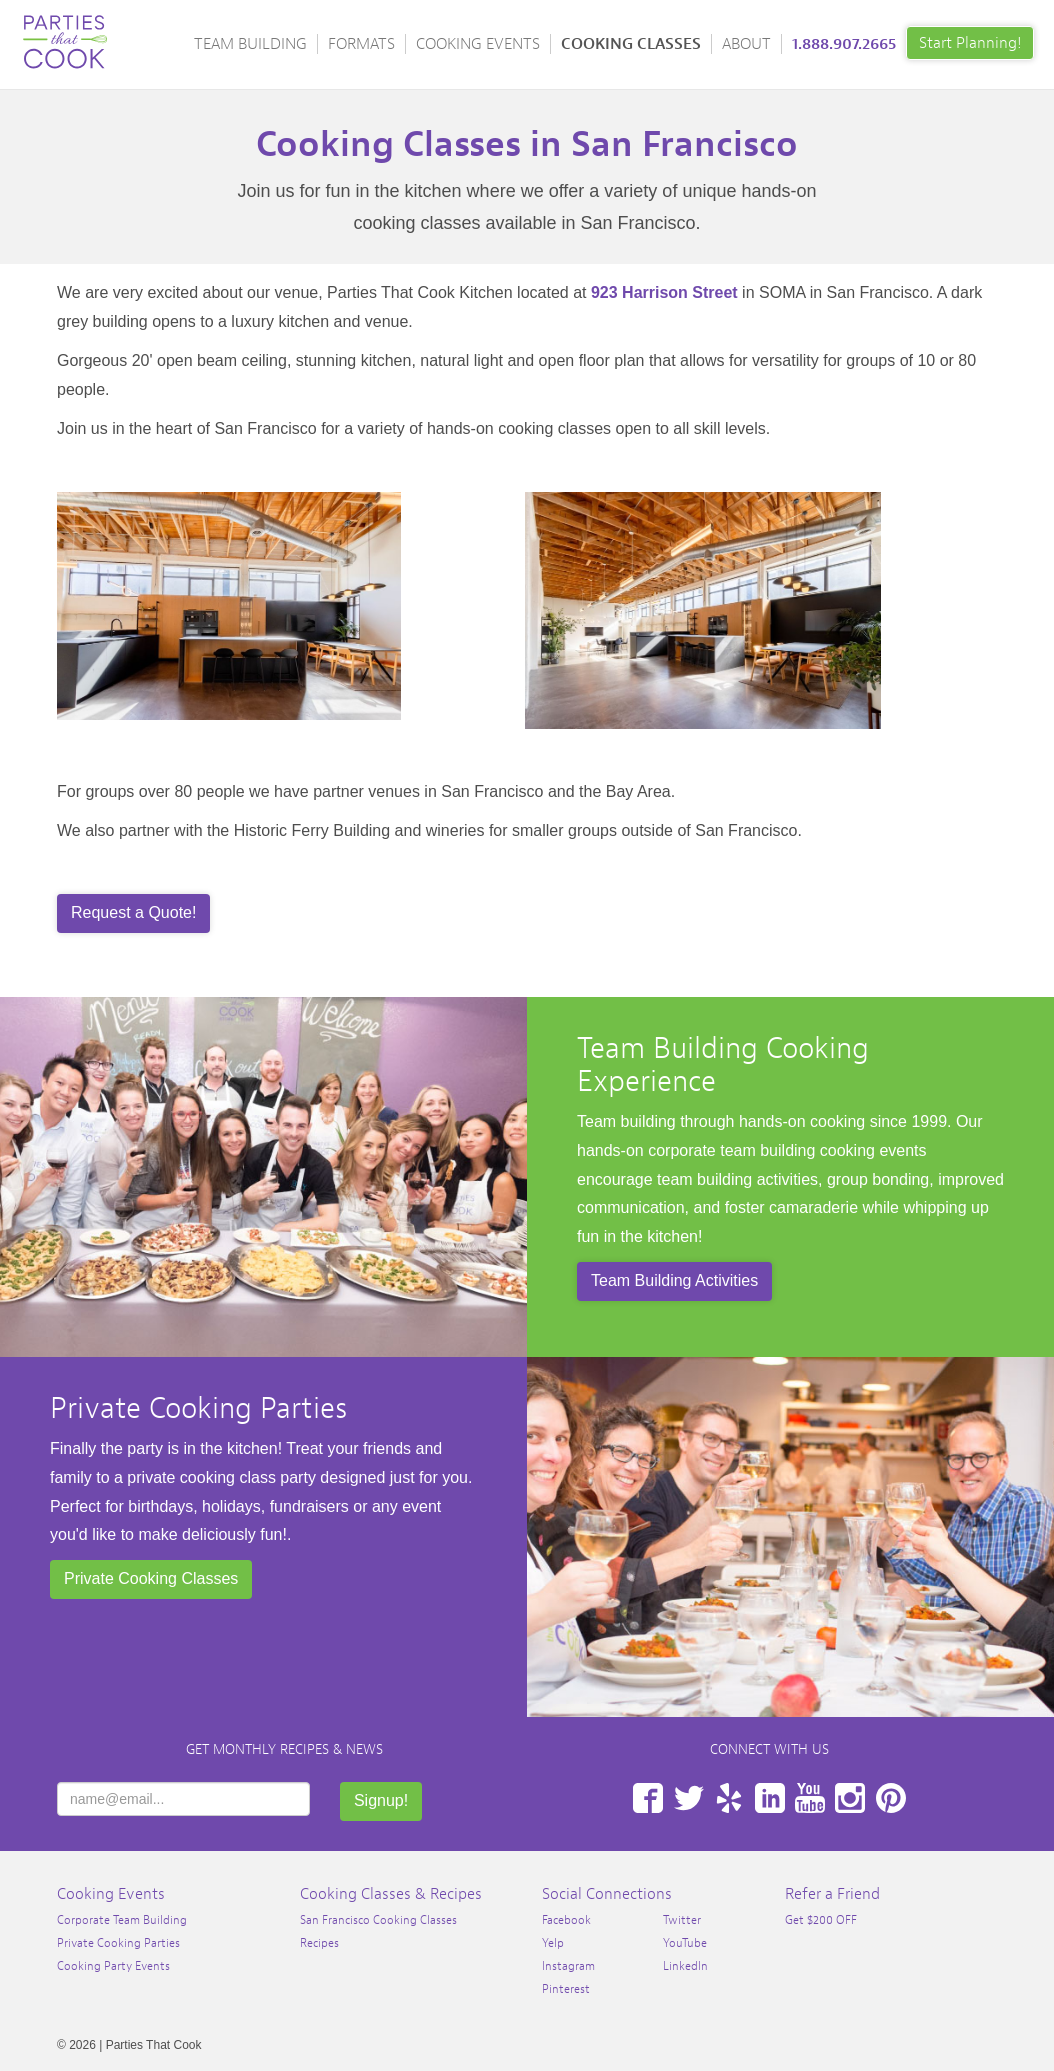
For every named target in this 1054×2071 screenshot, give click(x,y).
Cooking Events (478, 44)
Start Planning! (970, 43)
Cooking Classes (631, 44)
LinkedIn (770, 1798)
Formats (361, 44)
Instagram (850, 1798)
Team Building (250, 44)
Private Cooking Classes (151, 1578)
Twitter (689, 1798)
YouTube (810, 1798)
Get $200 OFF (821, 1920)
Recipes (319, 1943)
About (746, 44)
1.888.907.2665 (844, 44)
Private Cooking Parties (198, 1408)
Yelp (729, 1798)
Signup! (381, 1800)
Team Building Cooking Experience (723, 1064)
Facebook (648, 1798)
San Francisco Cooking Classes (378, 1920)
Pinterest (891, 1798)
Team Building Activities (674, 1280)
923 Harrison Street (664, 292)
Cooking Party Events (113, 1966)
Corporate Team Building (122, 1920)
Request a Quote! (133, 912)
